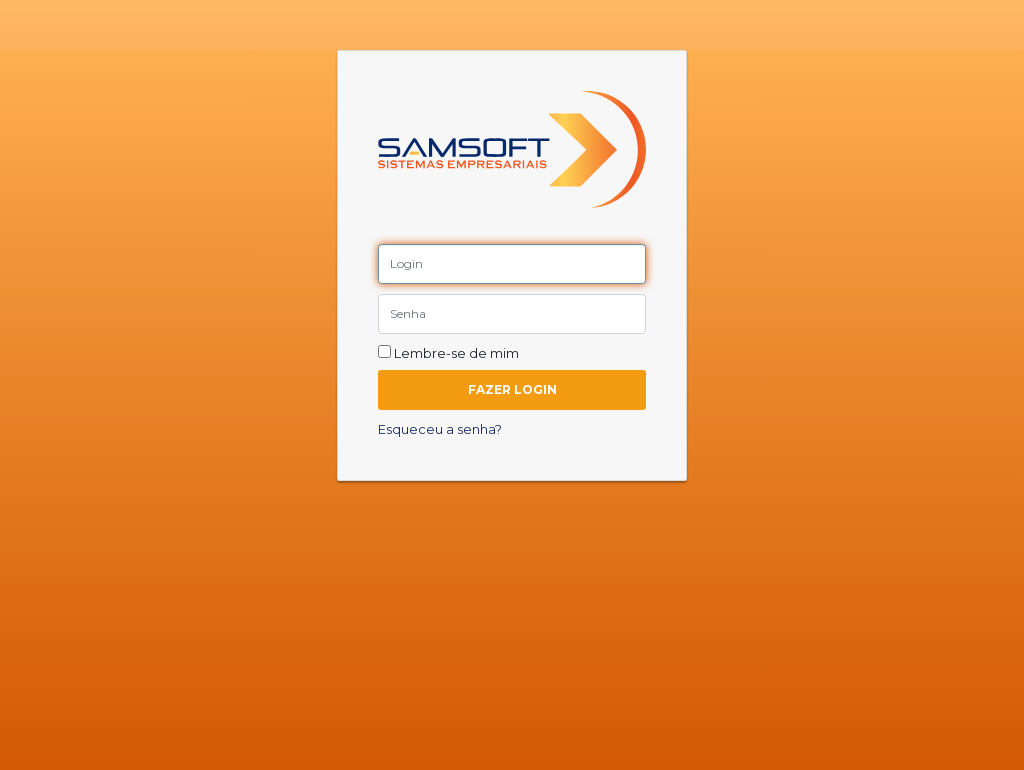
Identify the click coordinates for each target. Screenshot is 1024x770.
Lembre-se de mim (448, 353)
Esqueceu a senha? (440, 429)
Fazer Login (512, 389)
